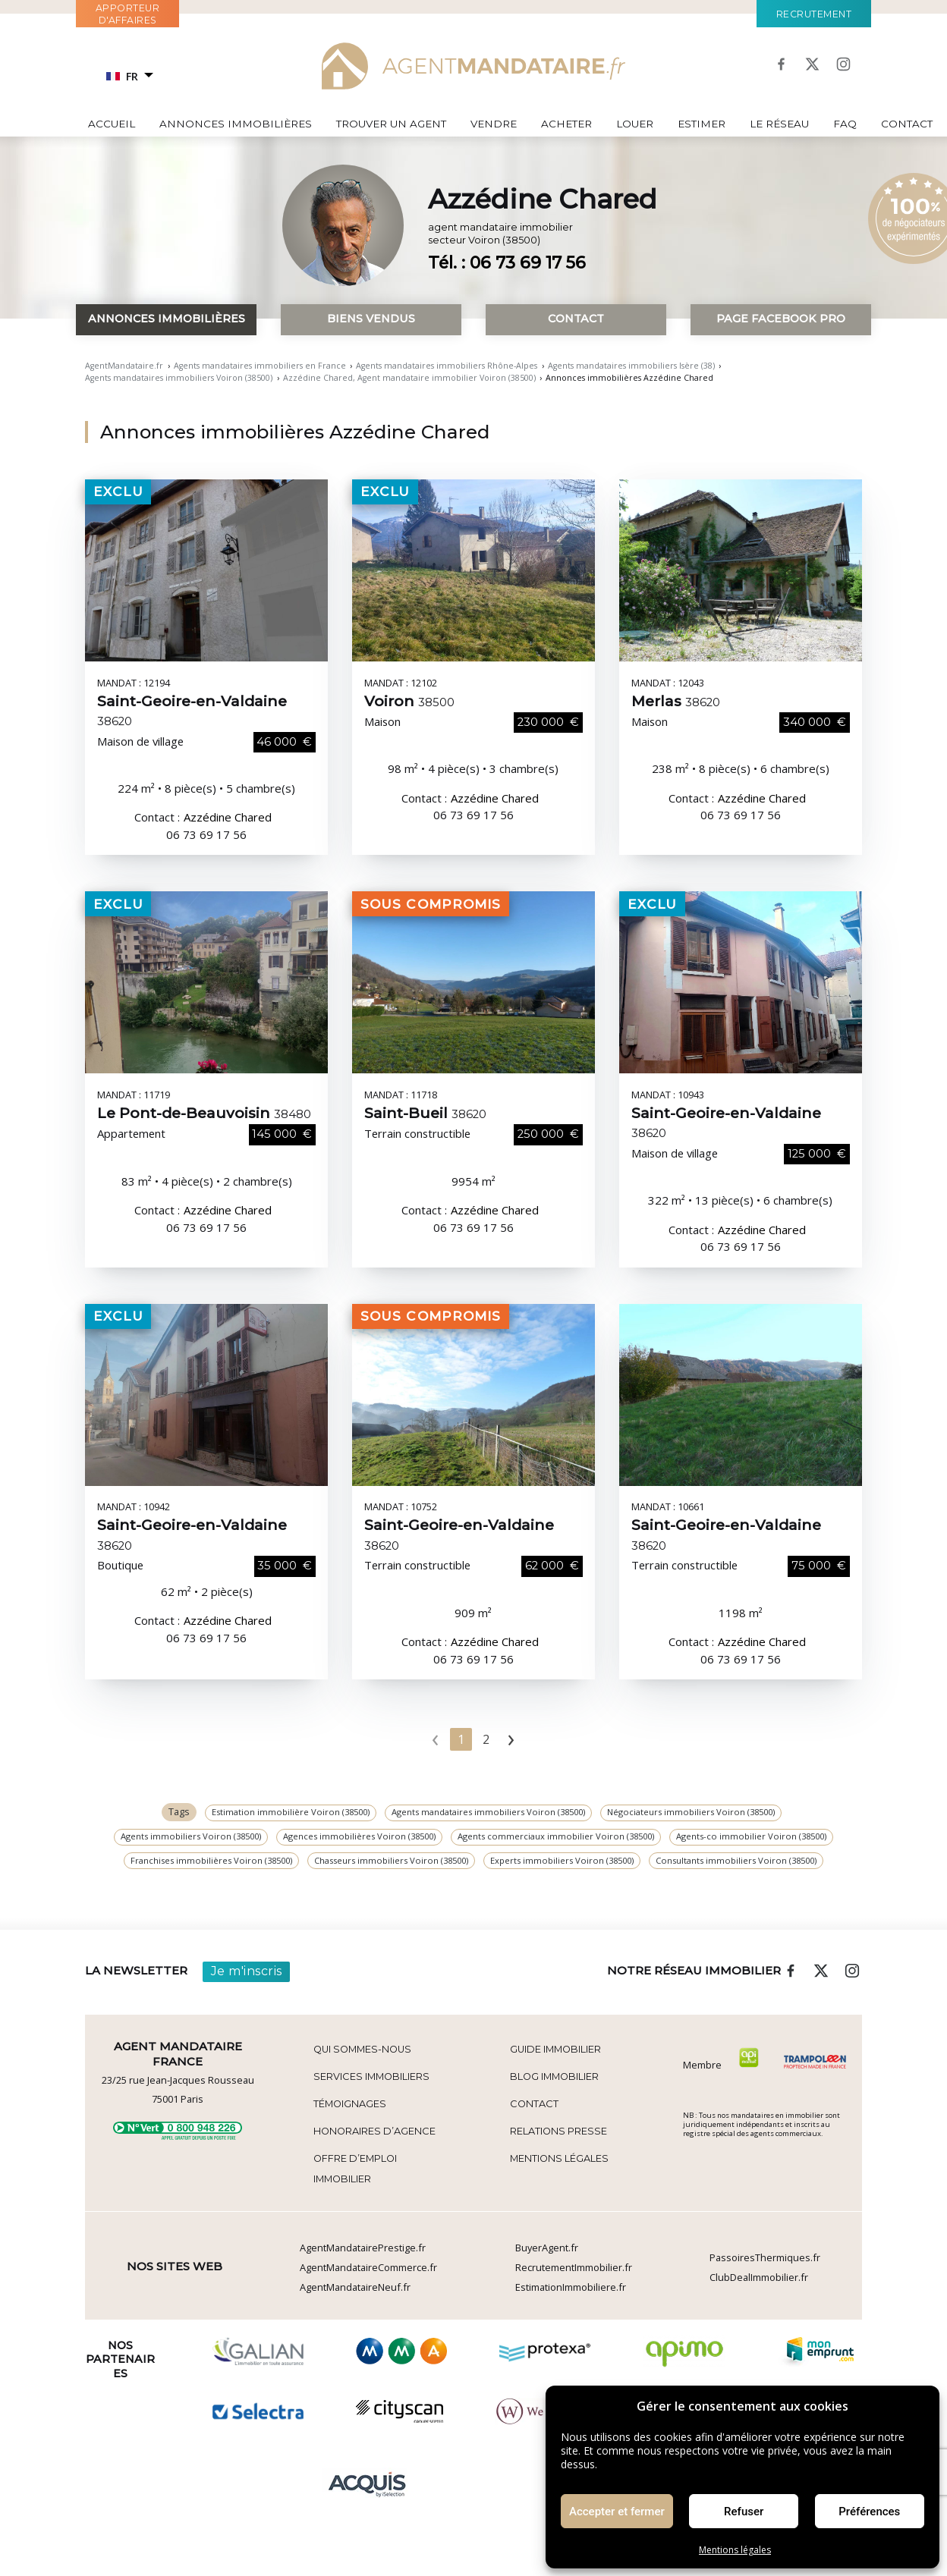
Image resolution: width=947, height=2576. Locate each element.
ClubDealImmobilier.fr (758, 2277)
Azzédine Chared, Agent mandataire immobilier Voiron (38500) (409, 377)
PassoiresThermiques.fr (764, 2257)
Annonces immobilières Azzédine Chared (294, 431)
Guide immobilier (555, 2049)
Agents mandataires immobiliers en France (260, 365)
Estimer (701, 124)
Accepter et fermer (617, 2511)
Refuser (743, 2511)
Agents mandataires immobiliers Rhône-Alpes (446, 365)
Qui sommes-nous (362, 2049)
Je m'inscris (246, 1971)
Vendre (493, 124)
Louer (634, 124)
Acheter (566, 124)
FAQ (845, 124)
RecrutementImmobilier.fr (573, 2267)
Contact (907, 124)
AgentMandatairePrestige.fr (363, 2247)
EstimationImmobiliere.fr (570, 2287)
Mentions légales (735, 2549)
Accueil (111, 124)
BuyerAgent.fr (546, 2247)
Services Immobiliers (371, 2076)
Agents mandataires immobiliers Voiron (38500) (178, 377)
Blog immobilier (554, 2076)
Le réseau (779, 124)
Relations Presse (558, 2131)
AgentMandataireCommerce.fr (368, 2267)
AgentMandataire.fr (124, 365)
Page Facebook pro (780, 318)
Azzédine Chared (228, 817)
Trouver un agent (391, 124)
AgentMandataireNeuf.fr (355, 2287)
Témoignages (349, 2103)
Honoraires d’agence (374, 2131)
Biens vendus (371, 318)
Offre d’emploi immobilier (355, 2168)
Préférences (869, 2511)
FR (122, 76)
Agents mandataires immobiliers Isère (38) (631, 365)
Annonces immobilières (235, 124)
